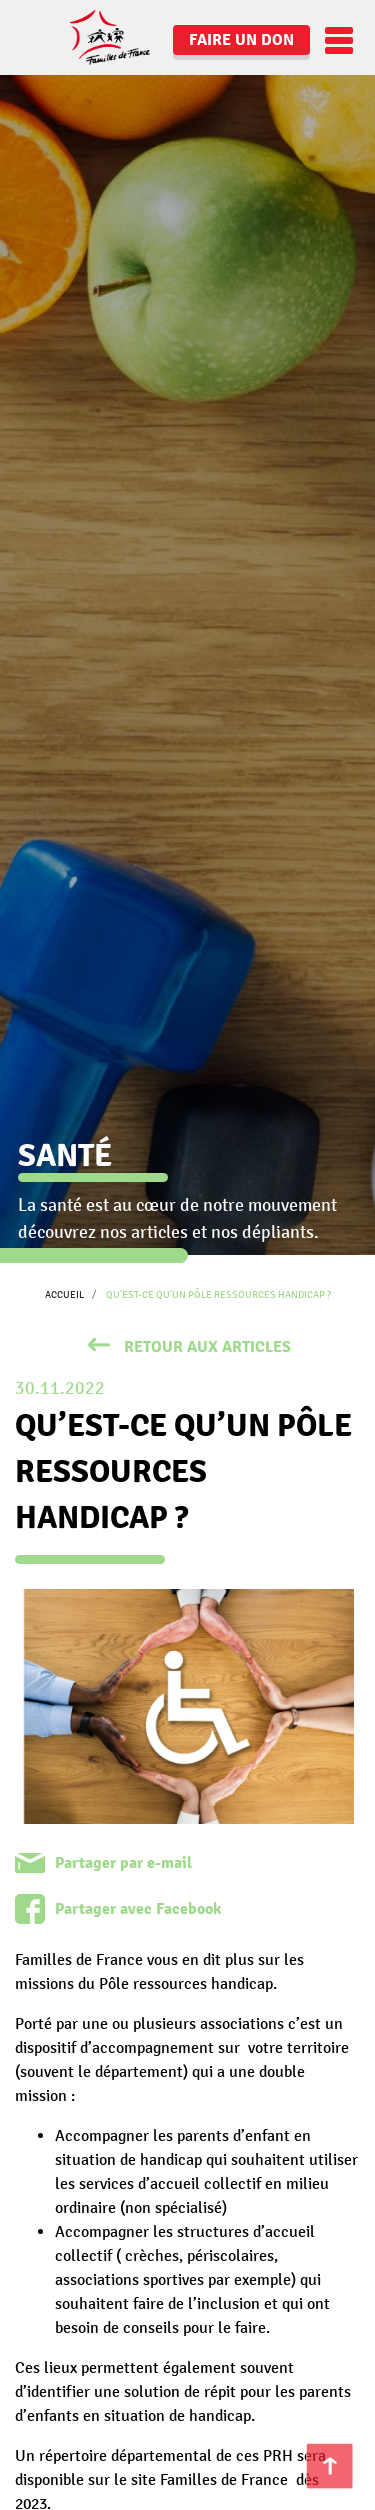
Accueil (64, 1294)
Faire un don (241, 40)
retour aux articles (207, 1347)
